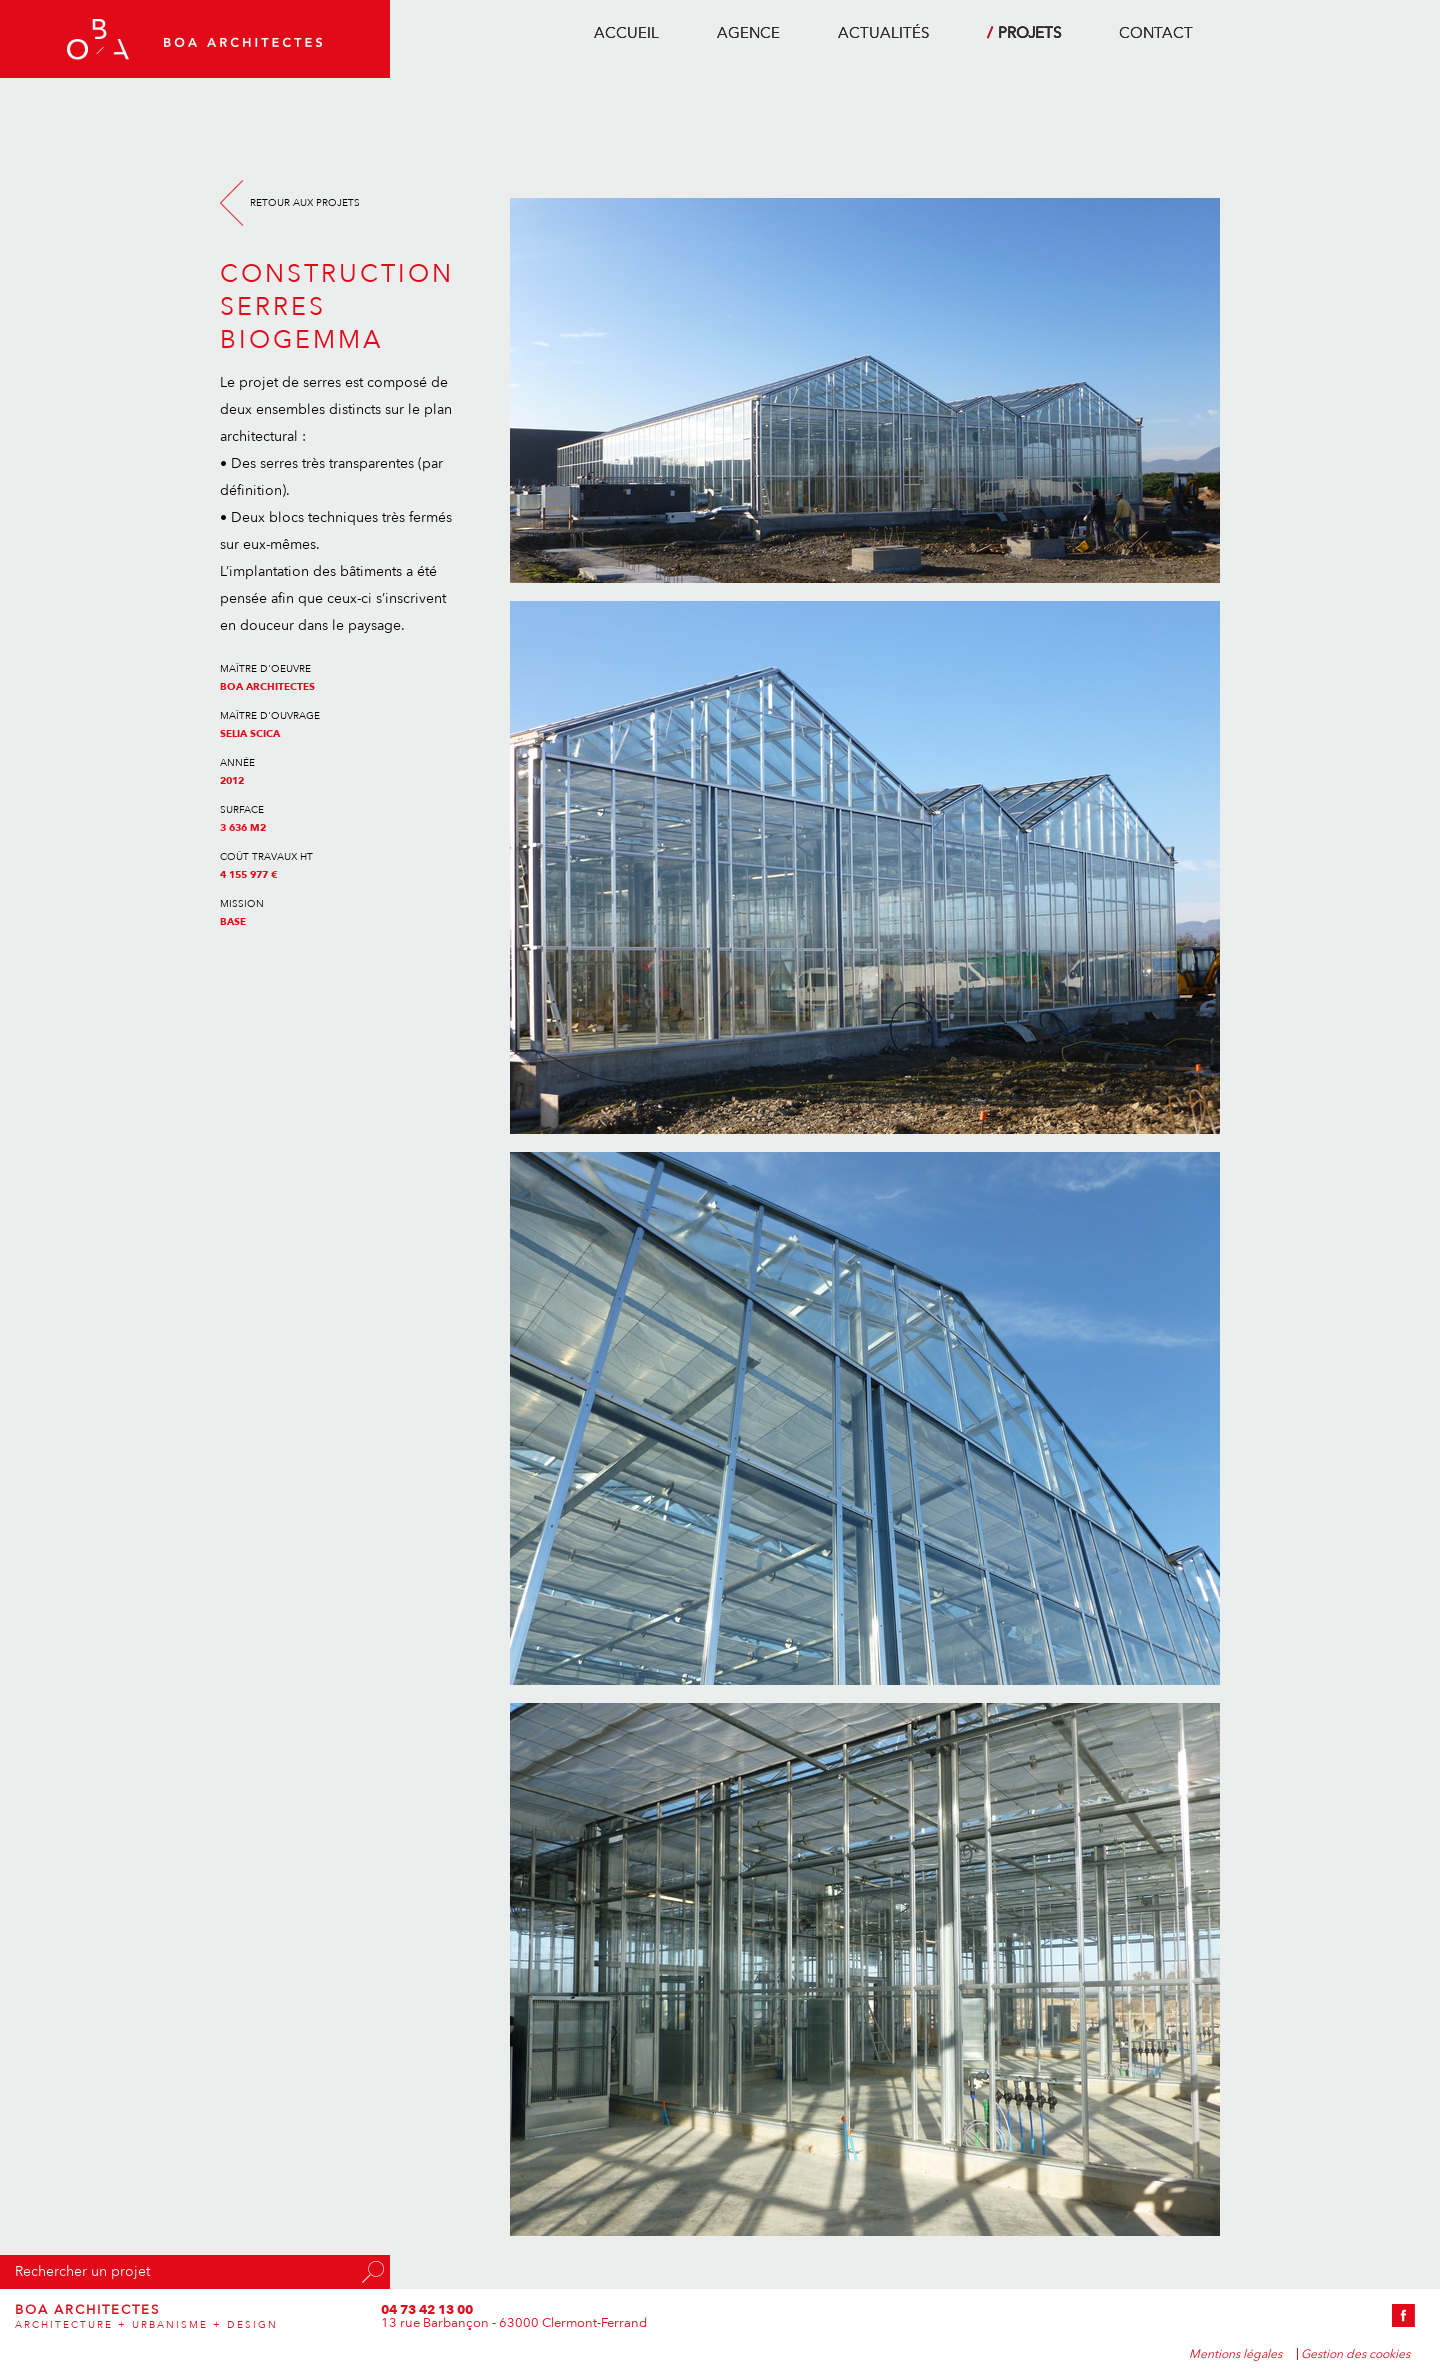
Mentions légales (1235, 2354)
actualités (883, 33)
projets (1029, 33)
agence (748, 33)
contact (1156, 33)
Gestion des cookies (1355, 2354)
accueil (626, 33)
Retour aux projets (305, 203)
